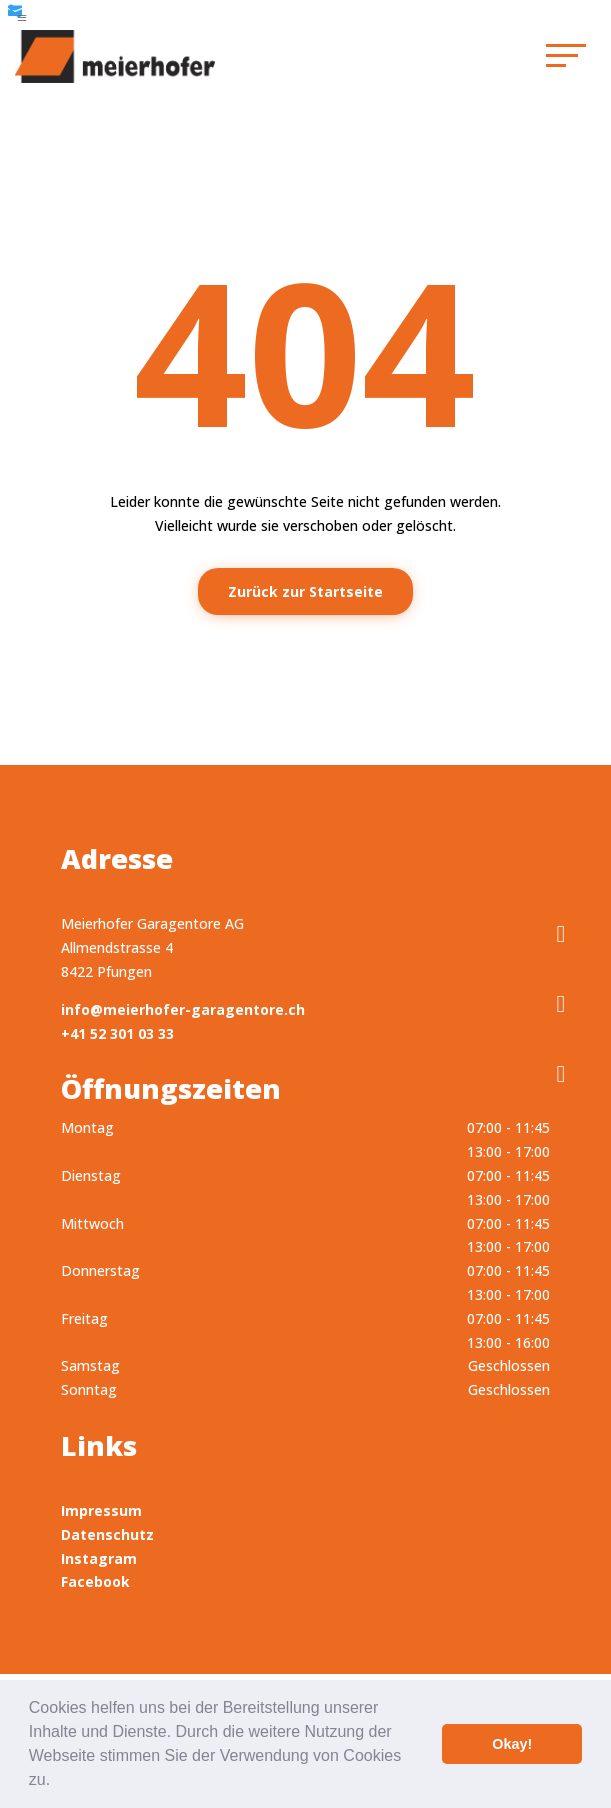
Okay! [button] (512, 1744)
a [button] (22, 18)
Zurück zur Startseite (305, 591)
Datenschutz (107, 1534)
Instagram (99, 1558)
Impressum (101, 1510)
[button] (58, 1782)
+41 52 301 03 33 (117, 1033)
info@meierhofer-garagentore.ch (183, 1009)
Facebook (95, 1581)
